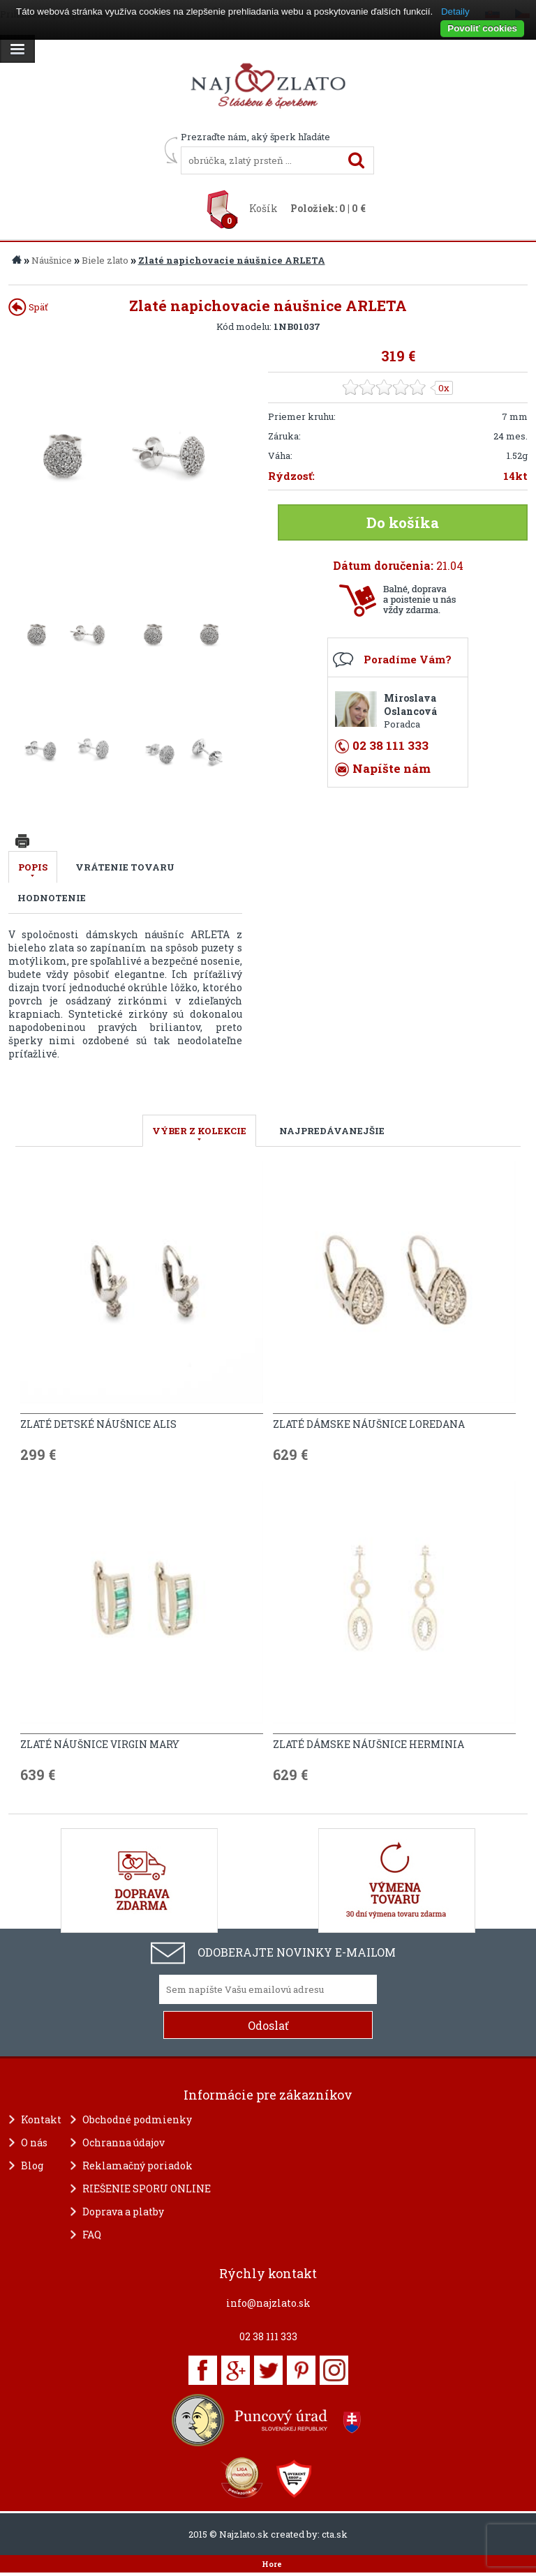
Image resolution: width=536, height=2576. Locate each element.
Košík (263, 208)
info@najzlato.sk (268, 2303)
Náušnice (51, 260)
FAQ (91, 2234)
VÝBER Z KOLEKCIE (199, 1130)
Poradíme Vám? (408, 659)
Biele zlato (105, 260)
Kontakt (41, 2119)
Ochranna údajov (123, 2142)
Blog (32, 2165)
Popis (32, 867)
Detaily (455, 11)
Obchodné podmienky (137, 2119)
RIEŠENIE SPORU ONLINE (146, 2188)
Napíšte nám (391, 768)
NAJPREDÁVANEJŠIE (332, 1130)
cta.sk (335, 2534)
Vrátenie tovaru (124, 867)
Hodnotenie (51, 897)
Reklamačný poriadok (137, 2165)
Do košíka (402, 522)
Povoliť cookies (482, 28)
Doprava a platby (123, 2211)
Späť (28, 307)
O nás (34, 2142)
